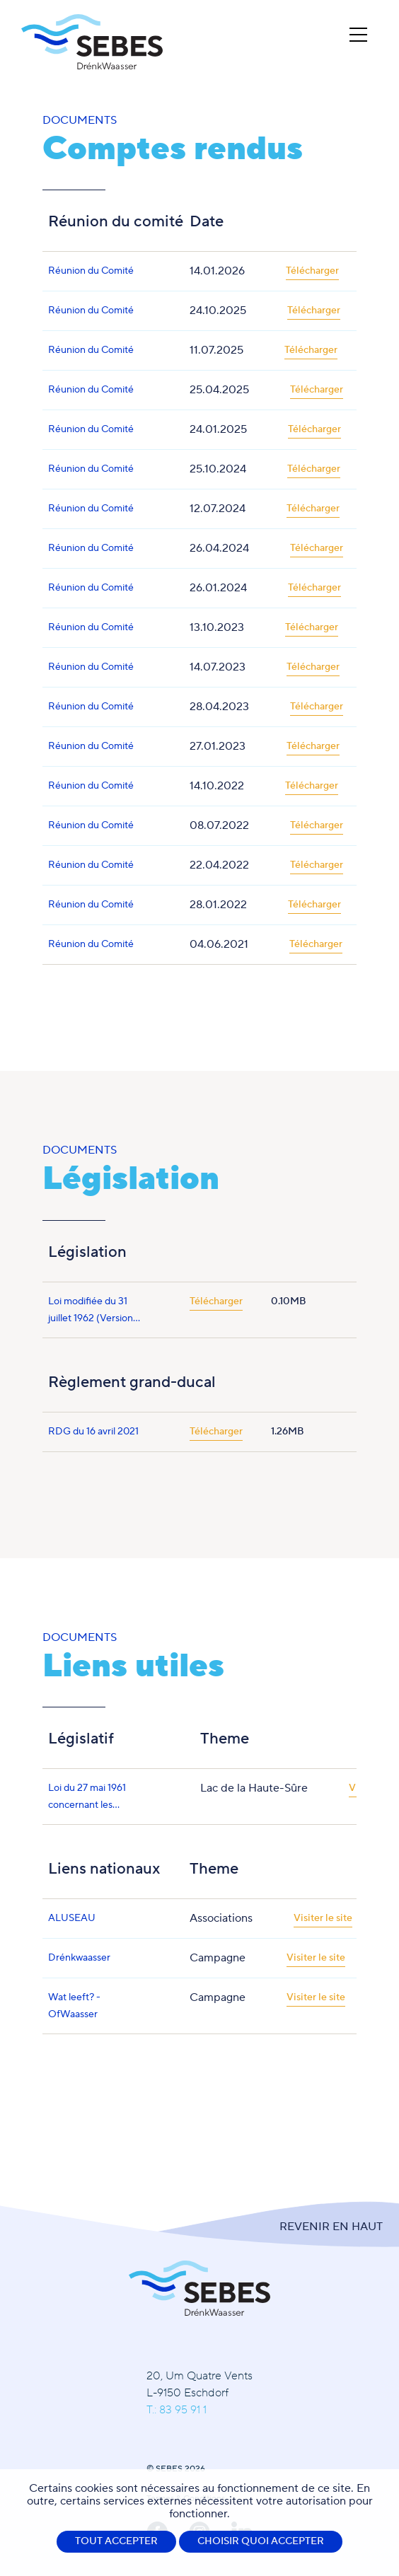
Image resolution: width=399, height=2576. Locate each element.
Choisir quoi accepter (260, 2541)
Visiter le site (323, 1918)
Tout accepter (116, 2541)
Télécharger (312, 271)
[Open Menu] (358, 35)
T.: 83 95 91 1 (176, 2410)
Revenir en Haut (331, 2227)
